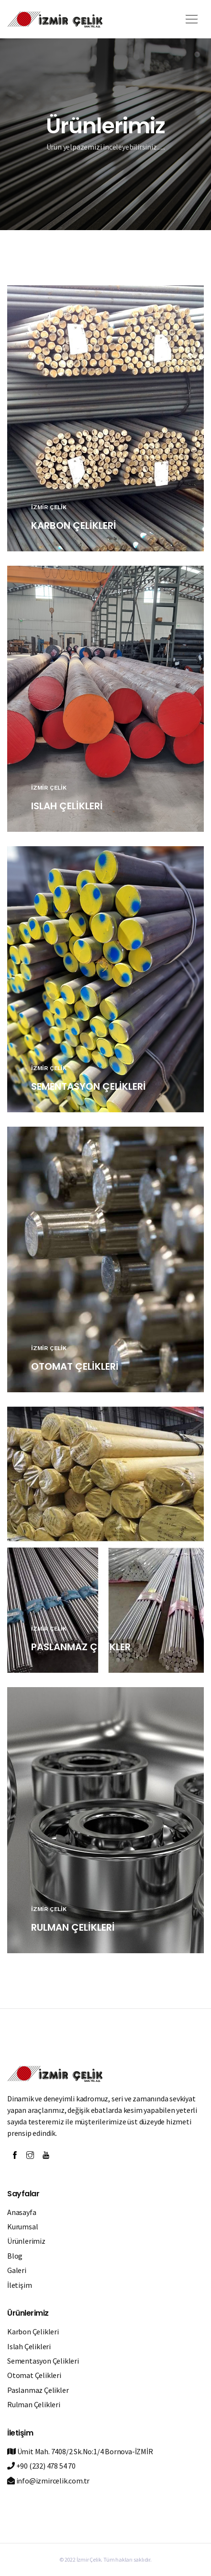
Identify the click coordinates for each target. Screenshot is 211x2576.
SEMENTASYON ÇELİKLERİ (88, 1086)
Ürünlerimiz (26, 2241)
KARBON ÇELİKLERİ (73, 525)
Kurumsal (22, 2226)
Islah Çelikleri (29, 2346)
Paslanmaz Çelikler (37, 2390)
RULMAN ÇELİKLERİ (73, 1927)
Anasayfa (21, 2212)
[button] (190, 16)
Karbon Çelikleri (33, 2331)
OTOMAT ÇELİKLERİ (75, 1366)
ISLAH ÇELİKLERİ (67, 806)
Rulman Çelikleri (33, 2404)
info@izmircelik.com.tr (48, 2480)
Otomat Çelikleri (34, 2375)
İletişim (19, 2285)
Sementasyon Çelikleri (43, 2361)
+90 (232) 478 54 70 (41, 2466)
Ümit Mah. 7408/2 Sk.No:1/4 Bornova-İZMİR (80, 2451)
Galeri (16, 2270)
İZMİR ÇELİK (49, 507)
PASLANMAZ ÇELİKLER (81, 1647)
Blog (14, 2256)
